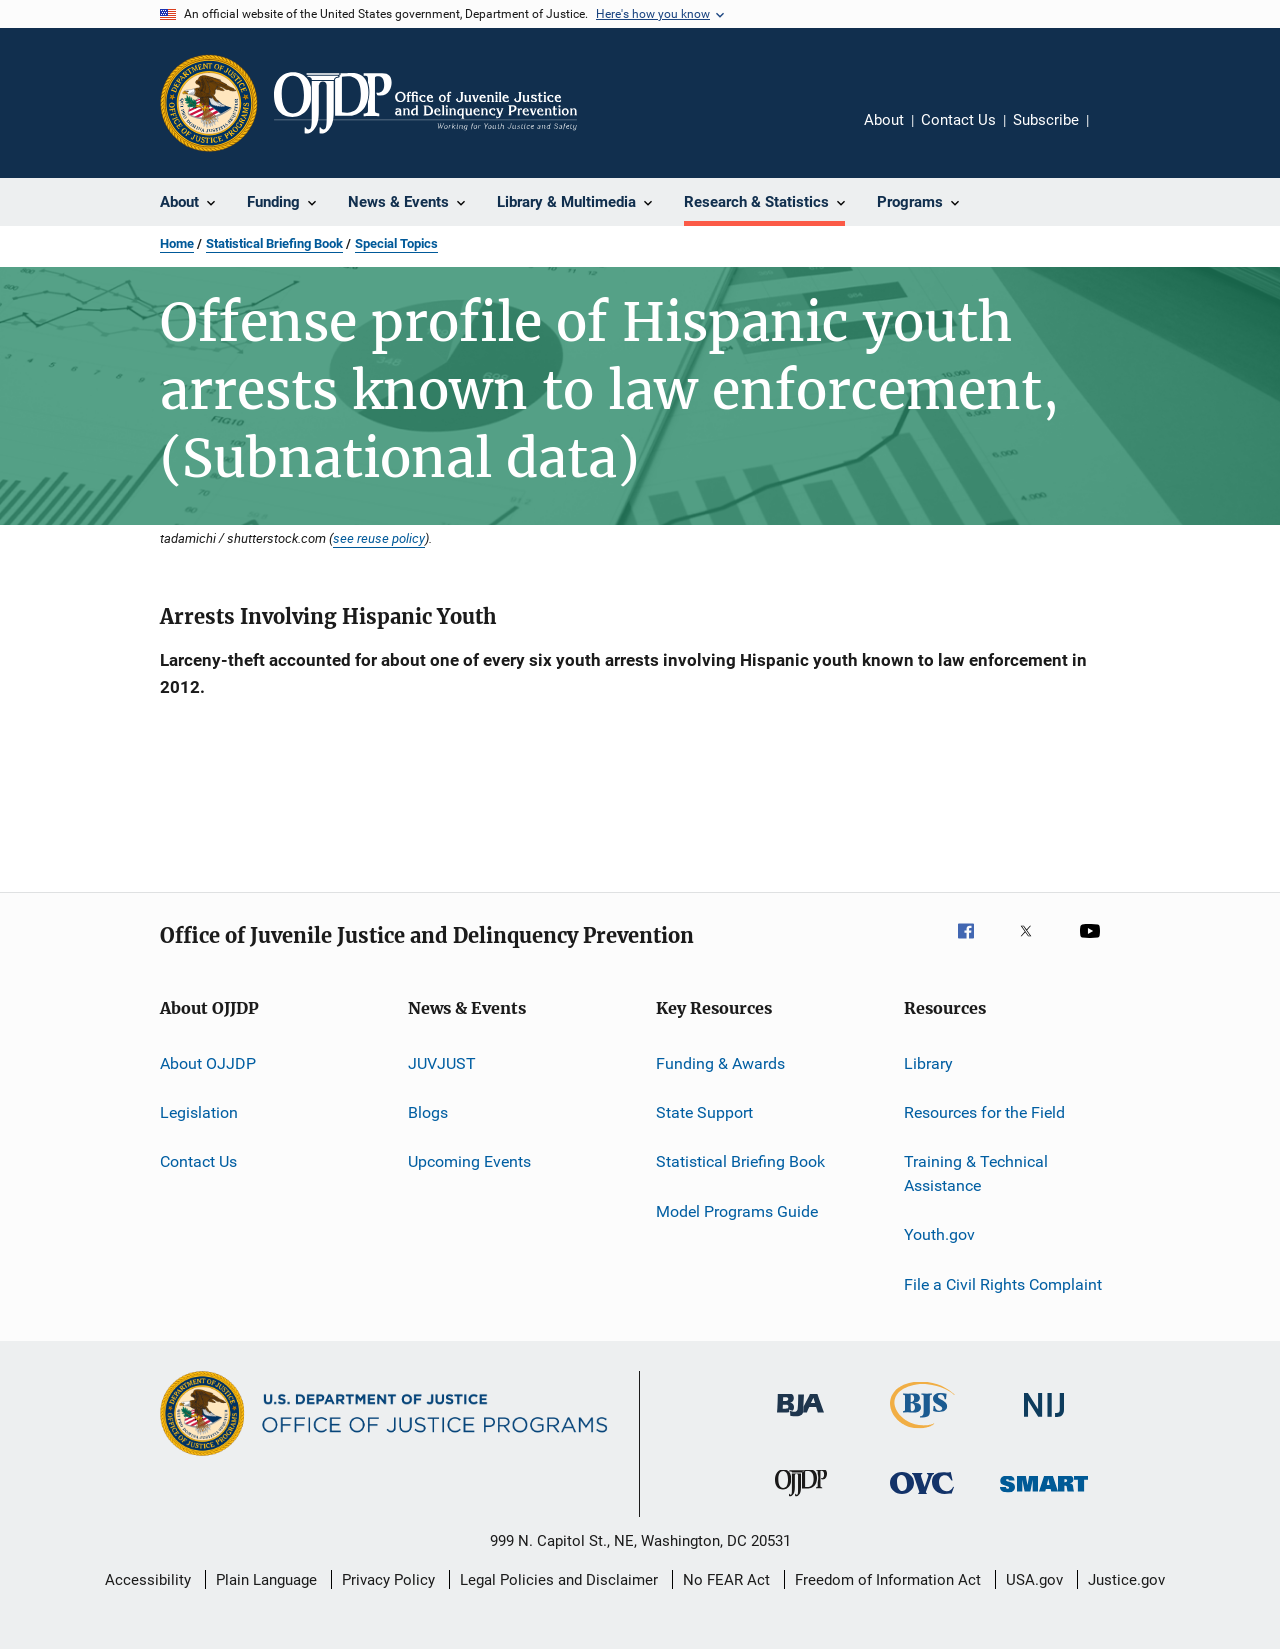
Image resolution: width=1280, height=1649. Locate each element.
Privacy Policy (388, 1580)
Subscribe (1046, 120)
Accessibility (148, 1580)
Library (928, 1062)
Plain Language (266, 1580)
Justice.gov (1126, 1580)
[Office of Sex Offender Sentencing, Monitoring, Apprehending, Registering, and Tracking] (1044, 1495)
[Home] (425, 103)
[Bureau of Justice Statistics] (922, 1432)
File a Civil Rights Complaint (1003, 1284)
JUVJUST (442, 1062)
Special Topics (396, 243)
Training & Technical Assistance (976, 1173)
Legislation (199, 1112)
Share (1120, 134)
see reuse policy (379, 538)
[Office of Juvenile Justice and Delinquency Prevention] (801, 1500)
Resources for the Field (984, 1112)
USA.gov (1034, 1580)
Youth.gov (939, 1234)
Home (177, 243)
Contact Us (958, 120)
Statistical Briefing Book (274, 243)
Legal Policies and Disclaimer (559, 1580)
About (884, 120)
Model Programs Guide (737, 1210)
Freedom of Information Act (888, 1580)
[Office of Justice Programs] (209, 103)
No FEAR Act (726, 1580)
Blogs (428, 1112)
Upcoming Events (469, 1161)
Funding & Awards (720, 1062)
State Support (704, 1112)
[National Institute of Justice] (1044, 1420)
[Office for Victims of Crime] (922, 1497)
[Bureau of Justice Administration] (800, 1420)
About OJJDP (208, 1062)
